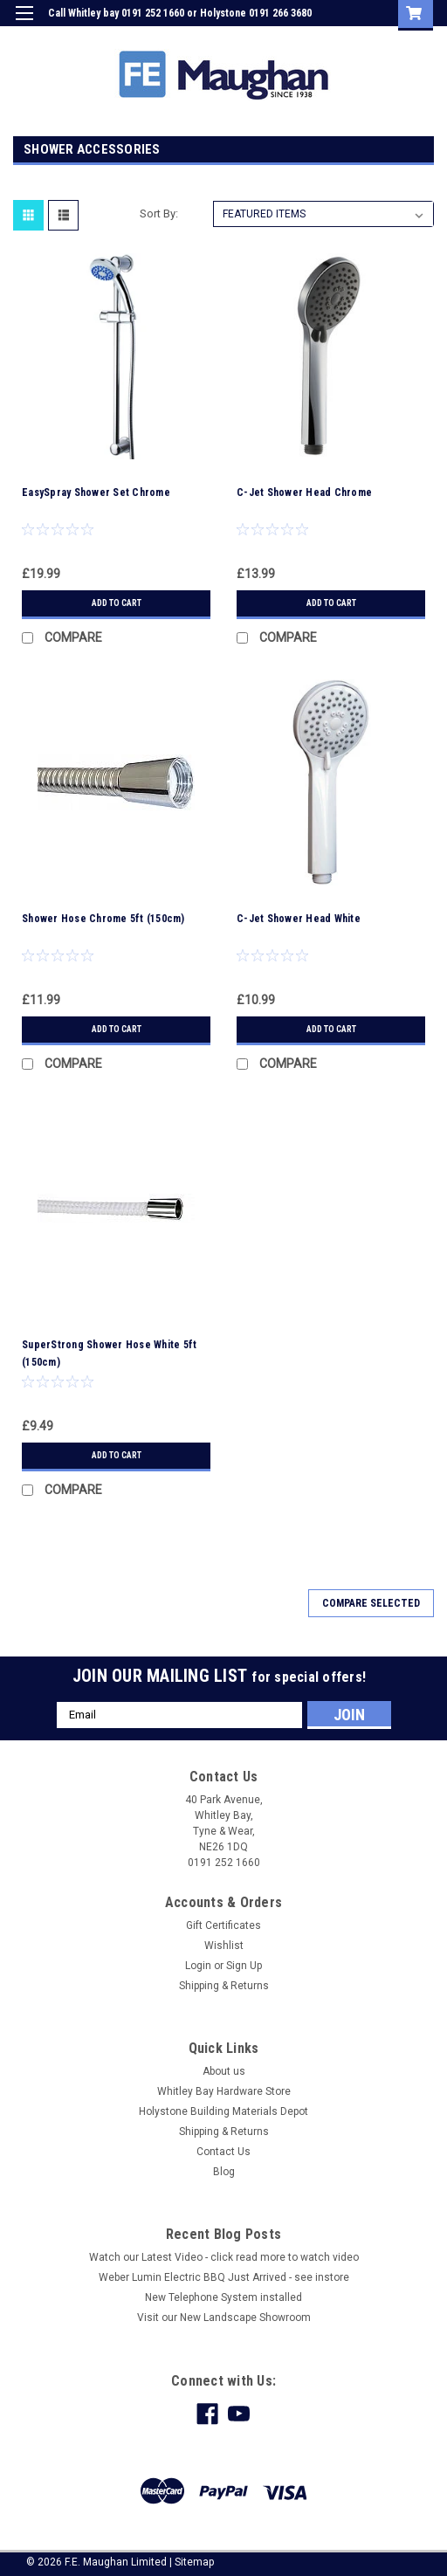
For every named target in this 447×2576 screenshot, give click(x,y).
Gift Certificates (223, 1925)
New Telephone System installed (223, 2297)
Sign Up (351, 38)
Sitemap (194, 2562)
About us (224, 2071)
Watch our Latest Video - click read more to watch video (224, 2257)
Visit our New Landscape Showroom (224, 2317)
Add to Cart (116, 603)
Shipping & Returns (224, 1986)
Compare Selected (371, 1603)
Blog (224, 2172)
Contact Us (223, 2152)
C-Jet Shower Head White (299, 919)
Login (301, 38)
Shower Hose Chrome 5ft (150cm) (103, 919)
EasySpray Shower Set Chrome (96, 492)
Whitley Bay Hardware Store (224, 2091)
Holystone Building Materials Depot (223, 2111)
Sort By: (159, 213)
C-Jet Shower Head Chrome (304, 492)
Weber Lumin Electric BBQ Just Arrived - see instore (224, 2277)
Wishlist (224, 1945)
